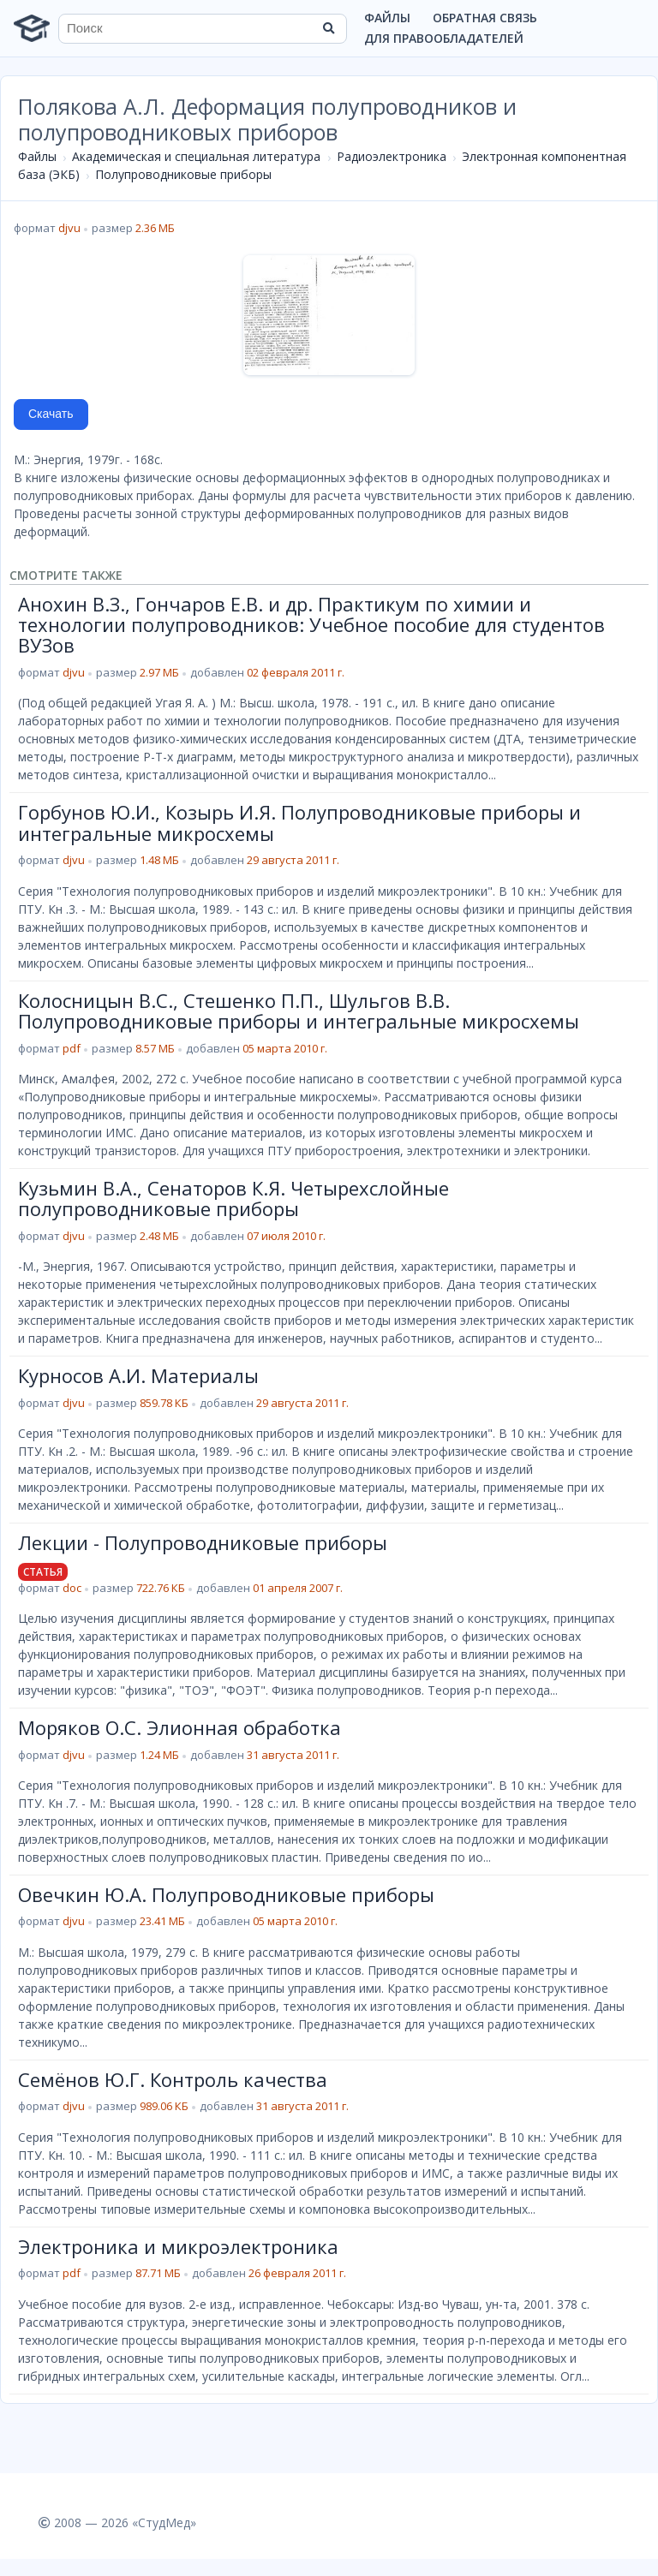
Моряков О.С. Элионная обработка (179, 1727)
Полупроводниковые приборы (183, 174)
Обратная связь (485, 17)
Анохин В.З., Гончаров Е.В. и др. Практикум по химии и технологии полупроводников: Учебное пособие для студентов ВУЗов (311, 625)
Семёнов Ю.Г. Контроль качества (172, 2079)
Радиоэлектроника (391, 156)
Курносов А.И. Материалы (138, 1375)
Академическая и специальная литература (196, 156)
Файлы (387, 17)
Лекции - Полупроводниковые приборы (202, 1542)
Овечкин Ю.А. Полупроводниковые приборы (226, 1894)
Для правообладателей (443, 38)
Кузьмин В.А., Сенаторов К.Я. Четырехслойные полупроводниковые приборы (233, 1198)
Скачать (51, 413)
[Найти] (328, 28)
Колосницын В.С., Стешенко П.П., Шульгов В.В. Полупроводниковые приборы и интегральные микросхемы (298, 1010)
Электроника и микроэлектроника (178, 2246)
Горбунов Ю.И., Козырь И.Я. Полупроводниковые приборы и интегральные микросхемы (299, 822)
